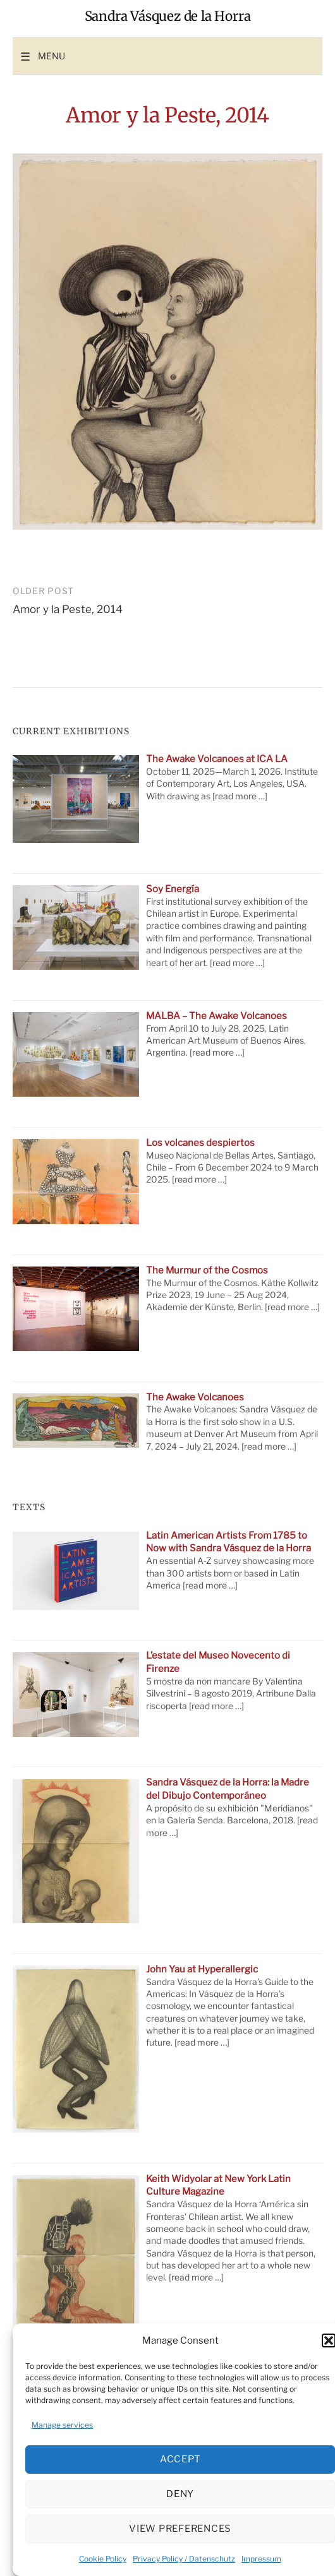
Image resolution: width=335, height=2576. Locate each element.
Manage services (62, 2425)
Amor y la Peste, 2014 (68, 609)
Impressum (261, 2558)
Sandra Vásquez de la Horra (168, 16)
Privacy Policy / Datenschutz (184, 2558)
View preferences (180, 2528)
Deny (180, 2494)
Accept (180, 2459)
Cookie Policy (102, 2558)
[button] (328, 2340)
